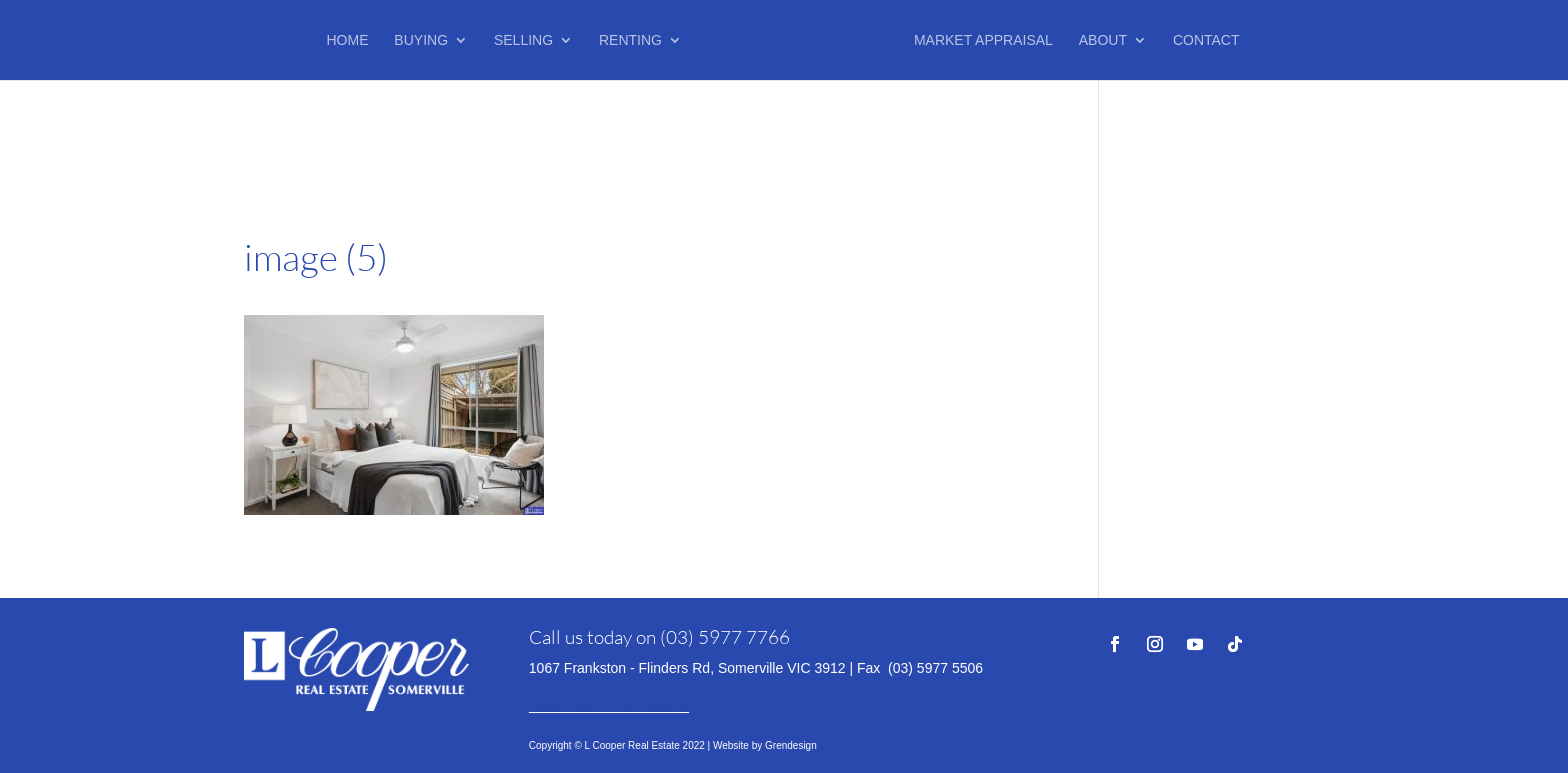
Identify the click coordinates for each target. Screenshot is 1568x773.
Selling (523, 40)
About (1103, 40)
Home (347, 40)
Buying (421, 40)
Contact (1206, 40)
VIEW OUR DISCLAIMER (609, 706)
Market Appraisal (983, 40)
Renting (630, 40)
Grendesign (791, 745)
